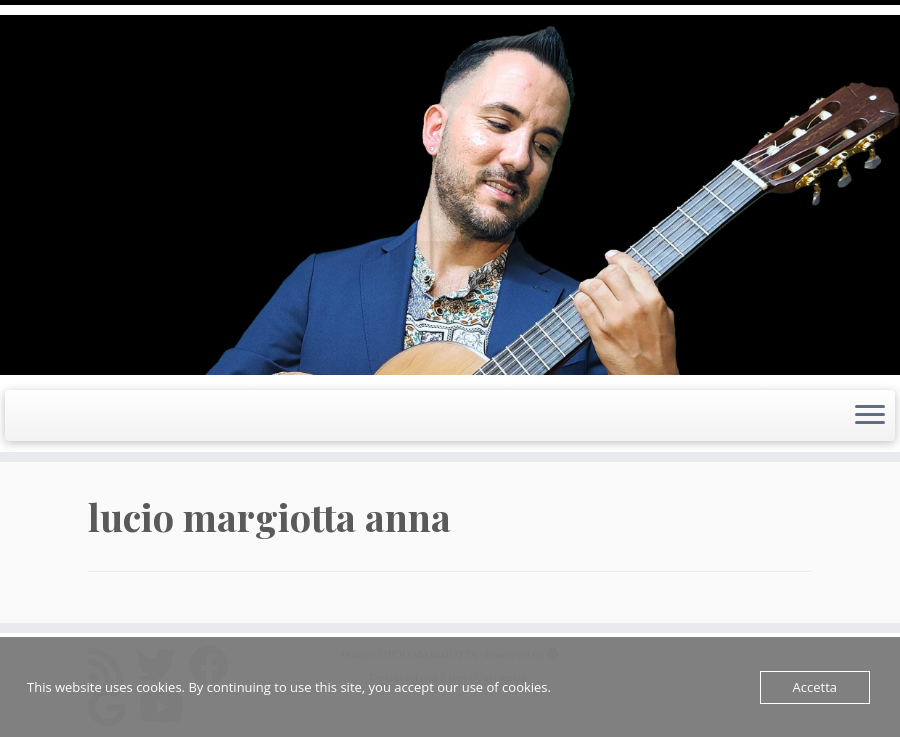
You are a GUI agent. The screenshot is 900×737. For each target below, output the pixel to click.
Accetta (815, 687)
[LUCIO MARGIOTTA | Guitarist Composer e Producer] (450, 195)
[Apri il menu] (870, 416)
